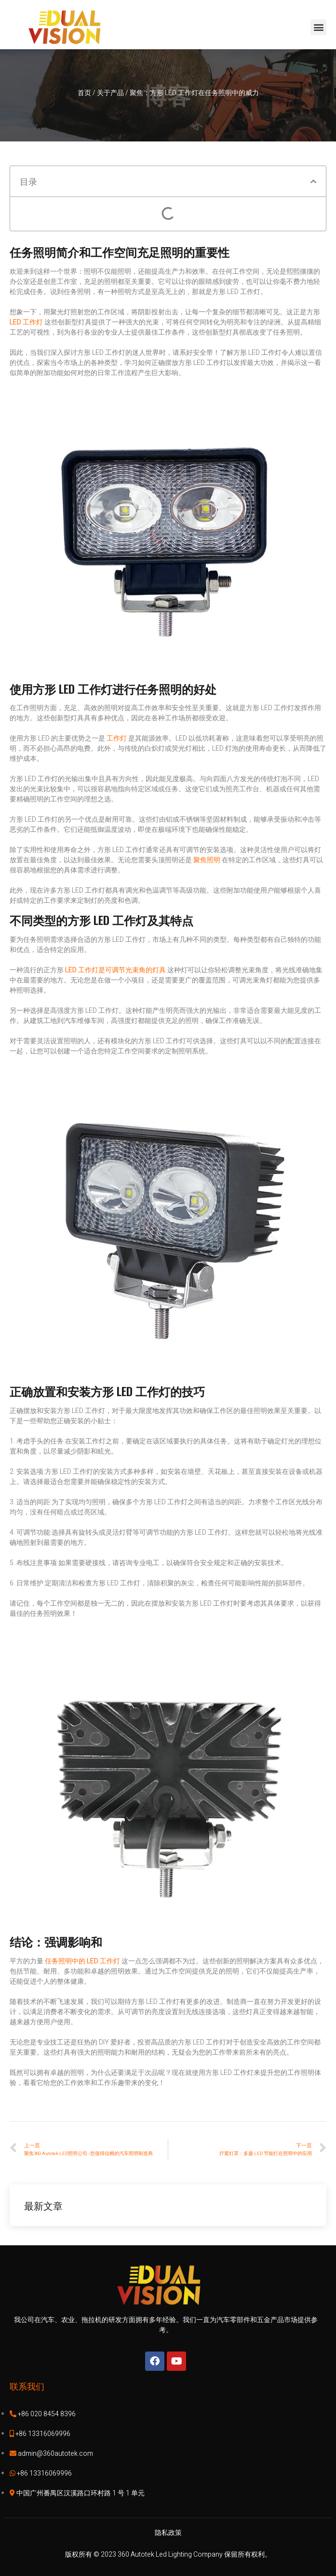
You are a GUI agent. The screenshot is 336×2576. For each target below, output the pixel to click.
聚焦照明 (207, 860)
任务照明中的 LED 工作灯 (81, 1961)
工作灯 (117, 738)
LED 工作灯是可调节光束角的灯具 (115, 970)
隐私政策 (168, 2533)
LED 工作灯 (27, 322)
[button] (318, 27)
